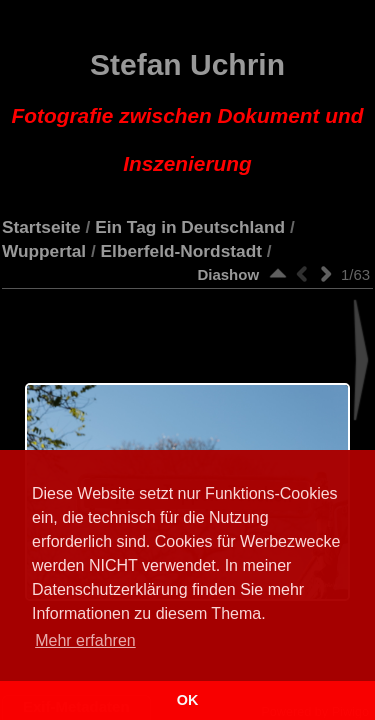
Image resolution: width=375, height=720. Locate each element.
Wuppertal (44, 251)
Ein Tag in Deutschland (190, 227)
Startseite (41, 227)
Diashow (228, 274)
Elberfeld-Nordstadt (181, 251)
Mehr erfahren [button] (85, 640)
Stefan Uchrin (188, 112)
